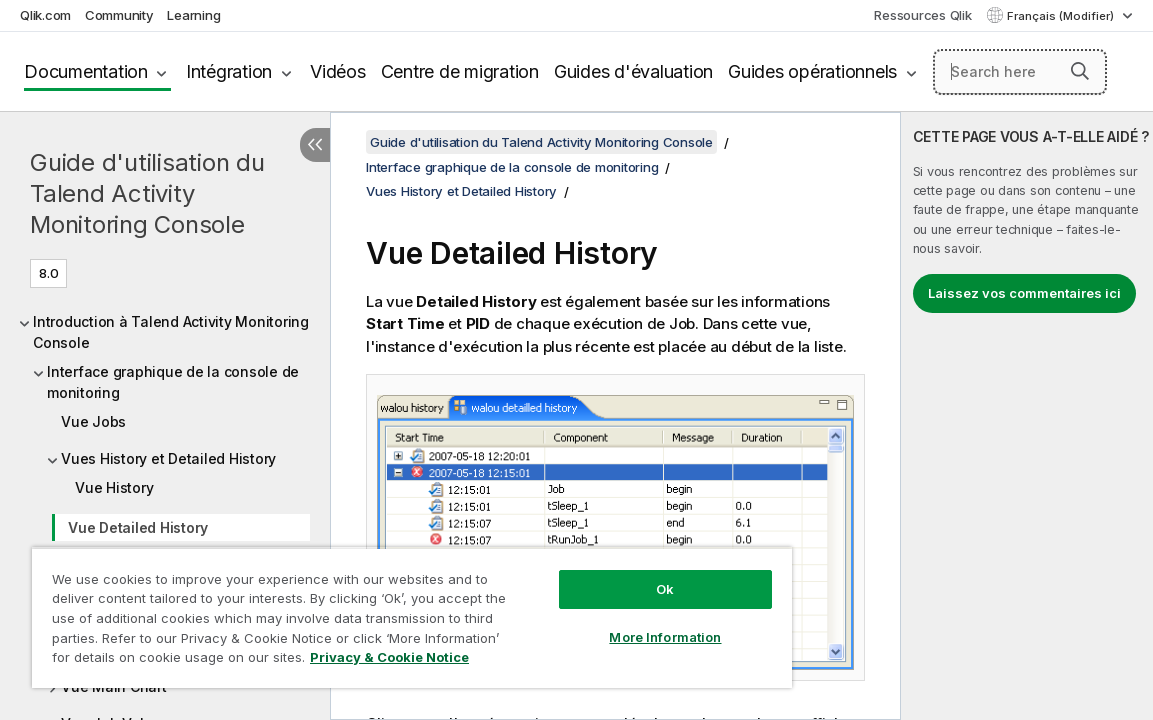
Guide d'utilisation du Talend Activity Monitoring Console (147, 193)
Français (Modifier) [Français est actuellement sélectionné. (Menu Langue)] (1062, 16)
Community (119, 15)
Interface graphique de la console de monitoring (173, 382)
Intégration (229, 71)
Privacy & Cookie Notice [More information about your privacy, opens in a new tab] (213, 661)
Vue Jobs (93, 421)
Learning (193, 15)
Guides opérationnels (812, 71)
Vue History (114, 487)
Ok (588, 574)
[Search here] (1020, 72)
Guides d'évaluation (633, 71)
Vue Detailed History (138, 527)
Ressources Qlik (922, 15)
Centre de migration (460, 71)
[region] (366, 610)
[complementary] (1027, 416)
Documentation (86, 71)
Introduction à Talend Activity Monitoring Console (171, 332)
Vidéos (338, 71)
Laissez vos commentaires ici (1024, 293)
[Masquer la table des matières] (315, 145)
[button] (1080, 71)
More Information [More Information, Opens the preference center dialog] (588, 622)
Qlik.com (45, 15)
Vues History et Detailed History (168, 458)
